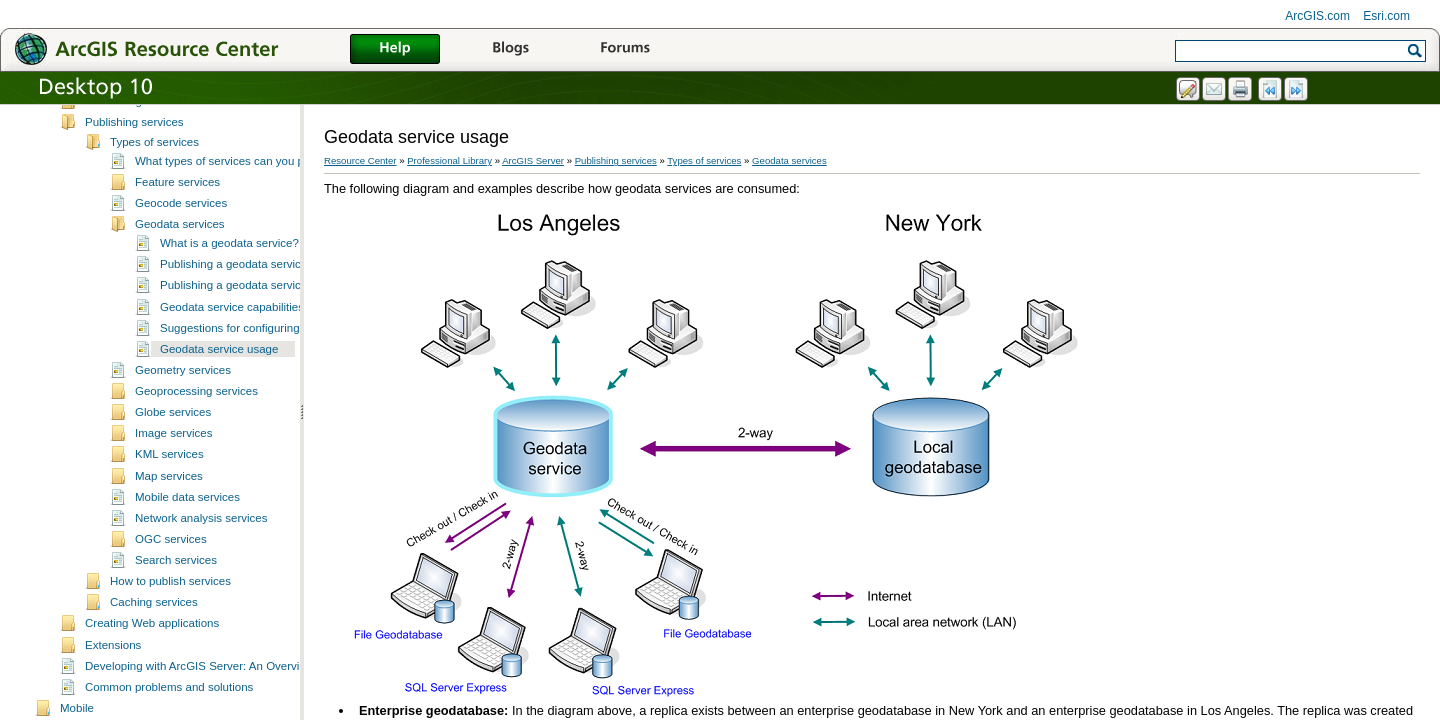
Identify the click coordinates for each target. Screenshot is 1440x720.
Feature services (177, 198)
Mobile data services (187, 513)
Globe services (173, 428)
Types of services (154, 158)
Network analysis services (201, 534)
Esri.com (1386, 16)
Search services (176, 576)
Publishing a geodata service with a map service (283, 301)
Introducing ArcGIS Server (152, 117)
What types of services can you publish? (237, 177)
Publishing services (134, 138)
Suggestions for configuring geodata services (275, 344)
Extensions (113, 661)
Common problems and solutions (169, 703)
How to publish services (170, 597)
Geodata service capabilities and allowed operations (293, 323)
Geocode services (181, 219)
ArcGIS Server (533, 160)
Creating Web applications (152, 639)
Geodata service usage (219, 365)
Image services (173, 449)
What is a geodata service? (229, 259)
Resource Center (360, 160)
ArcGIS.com (1317, 16)
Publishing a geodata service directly (253, 280)
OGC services (171, 555)
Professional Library (449, 160)
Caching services (154, 618)
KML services (169, 470)
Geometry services (183, 386)
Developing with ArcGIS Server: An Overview (199, 682)
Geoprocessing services (196, 407)
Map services (169, 492)
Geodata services (180, 240)
